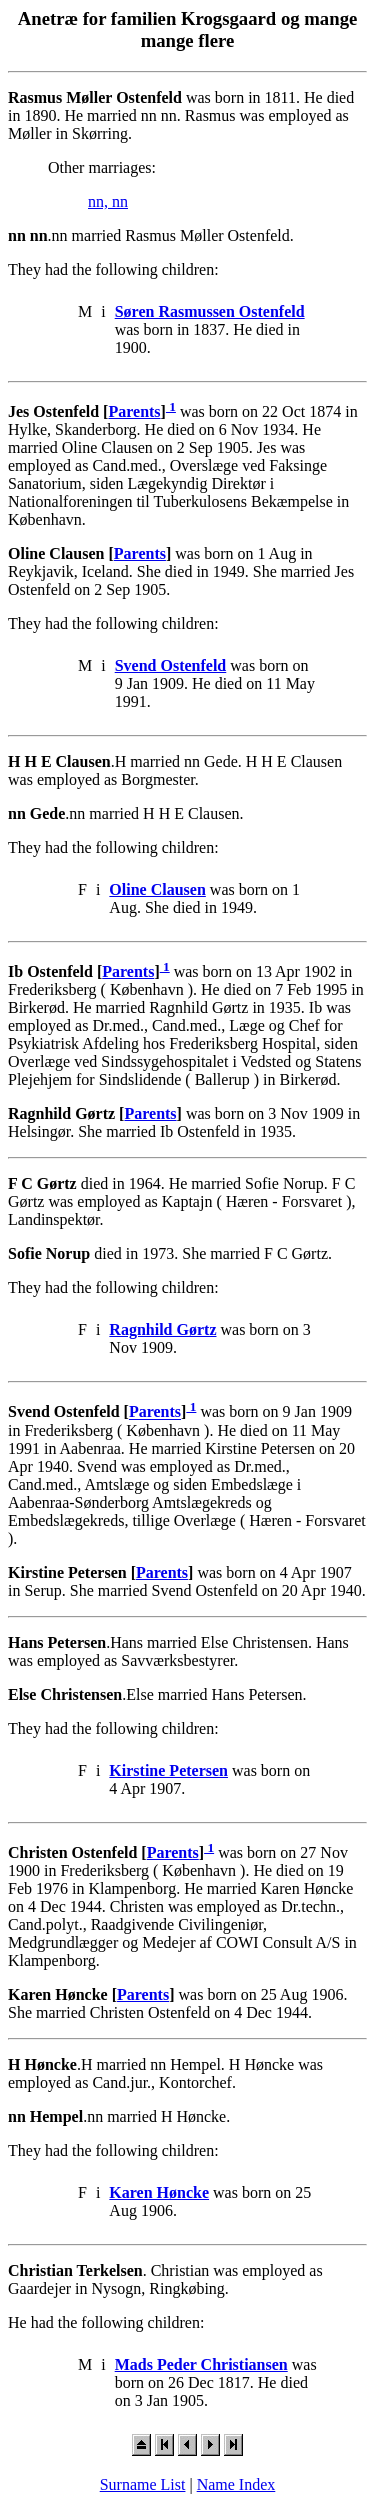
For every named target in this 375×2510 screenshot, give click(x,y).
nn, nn (108, 201)
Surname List (143, 2484)
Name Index (236, 2484)
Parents (134, 411)
